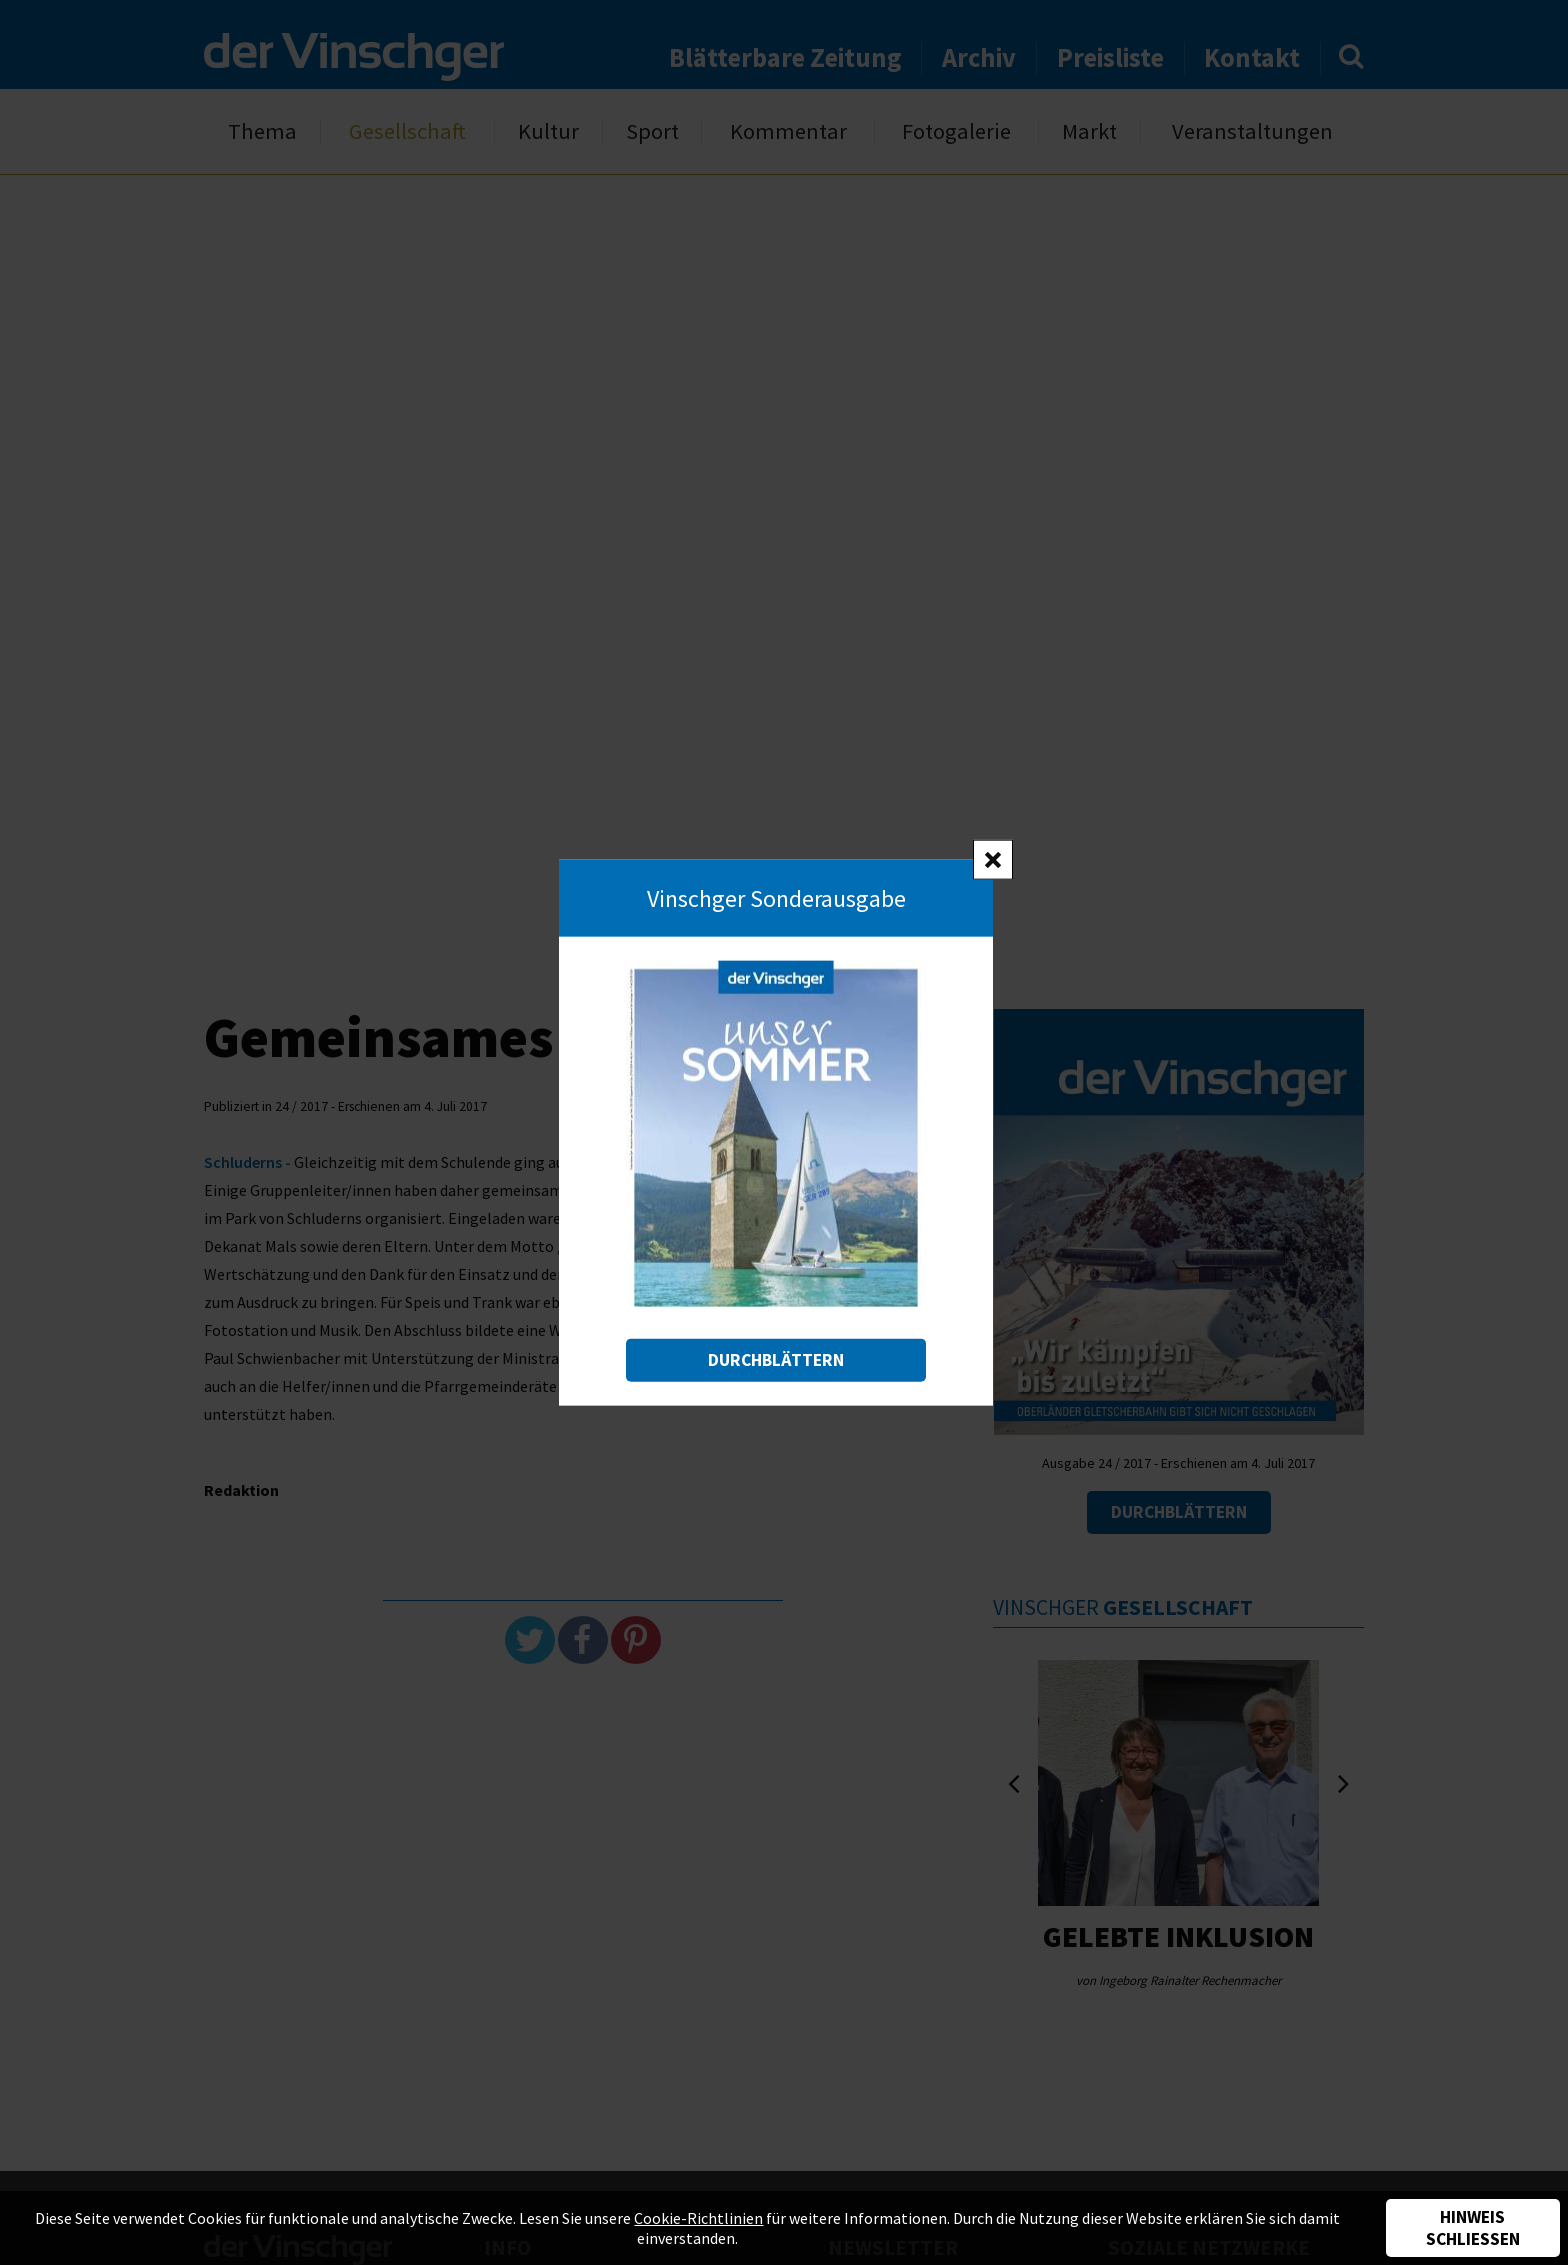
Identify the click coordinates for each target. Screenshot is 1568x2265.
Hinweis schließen (1473, 2228)
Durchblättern (776, 1360)
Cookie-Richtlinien (698, 2218)
